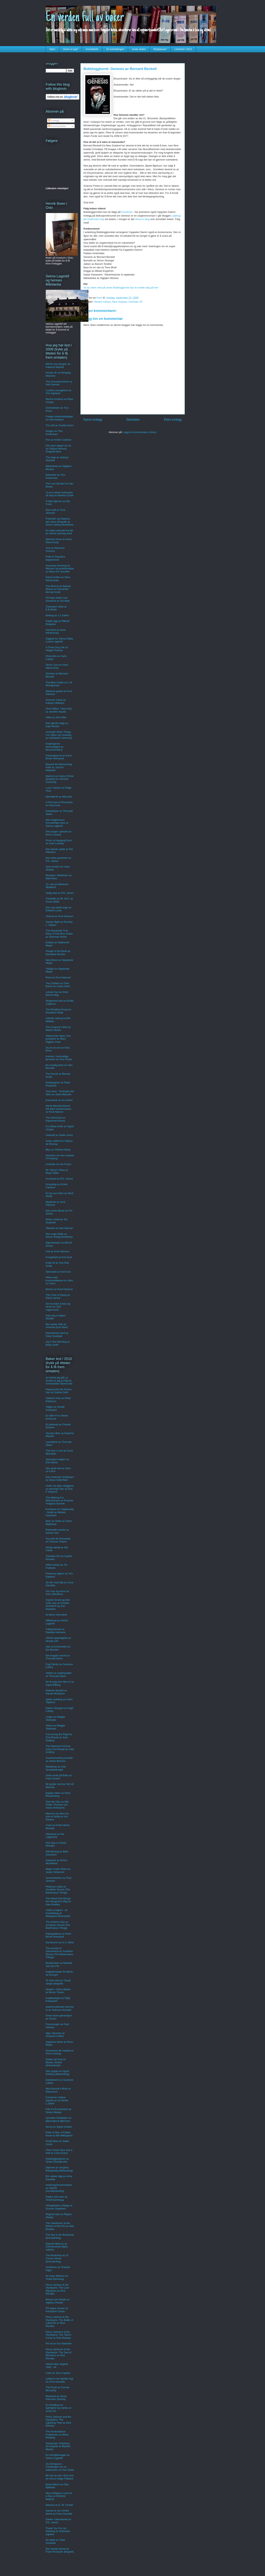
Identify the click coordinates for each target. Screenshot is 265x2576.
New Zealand (119, 301)
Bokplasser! (160, 49)
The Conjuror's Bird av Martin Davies (58, 1029)
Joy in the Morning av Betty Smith (58, 1343)
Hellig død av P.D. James (60, 892)
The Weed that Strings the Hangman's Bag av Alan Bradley (58, 1901)
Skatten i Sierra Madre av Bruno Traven (58, 1991)
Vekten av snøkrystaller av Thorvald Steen (59, 1675)
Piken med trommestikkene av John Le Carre (59, 1280)
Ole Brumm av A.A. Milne (60, 1942)
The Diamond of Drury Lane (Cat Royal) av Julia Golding (60, 1749)
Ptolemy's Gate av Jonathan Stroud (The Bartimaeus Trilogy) (58, 1889)
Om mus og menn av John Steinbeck (57, 1593)
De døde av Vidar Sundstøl (55, 2541)
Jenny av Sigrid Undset (59, 2126)
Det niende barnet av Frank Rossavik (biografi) (60, 2550)
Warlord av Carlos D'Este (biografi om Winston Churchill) (60, 779)
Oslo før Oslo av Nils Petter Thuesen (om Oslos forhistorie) (57, 1804)
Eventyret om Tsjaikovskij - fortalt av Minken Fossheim (60, 1512)
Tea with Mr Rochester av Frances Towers (58, 1540)
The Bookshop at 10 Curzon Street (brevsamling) (57, 2258)
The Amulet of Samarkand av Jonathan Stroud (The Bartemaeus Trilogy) (59, 1953)
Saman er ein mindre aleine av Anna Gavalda (59, 2512)
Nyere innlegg (93, 419)
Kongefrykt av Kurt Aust (59, 1257)
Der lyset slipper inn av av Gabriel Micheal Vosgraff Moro (58, 448)
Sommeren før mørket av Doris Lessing (60, 2052)
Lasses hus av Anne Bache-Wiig (57, 994)
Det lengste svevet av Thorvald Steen (58, 1657)
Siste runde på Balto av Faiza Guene (59, 1777)
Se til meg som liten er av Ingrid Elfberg (60, 1683)
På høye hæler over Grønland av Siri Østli (58, 599)
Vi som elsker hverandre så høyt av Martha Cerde (59, 494)
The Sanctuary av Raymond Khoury (56, 1119)
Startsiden (133, 419)
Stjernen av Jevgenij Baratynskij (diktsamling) (59, 2169)
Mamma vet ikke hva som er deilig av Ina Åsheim (57, 1816)
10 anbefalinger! (115, 49)
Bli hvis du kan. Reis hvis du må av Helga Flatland (60, 2477)
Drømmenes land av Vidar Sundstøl (57, 1335)
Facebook (126, 212)
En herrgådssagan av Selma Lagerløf (58, 2456)
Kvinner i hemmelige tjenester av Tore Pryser (59, 1058)
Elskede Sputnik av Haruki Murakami (56, 1692)
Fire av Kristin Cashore (58, 439)
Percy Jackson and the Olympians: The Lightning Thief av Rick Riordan (58, 2421)
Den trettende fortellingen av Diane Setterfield (60, 1479)
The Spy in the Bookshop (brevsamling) (60, 2236)
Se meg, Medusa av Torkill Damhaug (57, 2277)
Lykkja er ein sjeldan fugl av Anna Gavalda (59, 2380)
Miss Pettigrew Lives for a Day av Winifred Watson (59, 2496)
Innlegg (53, 120)
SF (141, 301)
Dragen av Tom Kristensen (54, 433)
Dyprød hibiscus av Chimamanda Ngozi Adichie (57, 2246)
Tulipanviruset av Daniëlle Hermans (56, 1631)
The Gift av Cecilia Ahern (60, 425)
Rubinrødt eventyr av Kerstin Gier (57, 1531)
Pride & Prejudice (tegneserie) (55, 558)
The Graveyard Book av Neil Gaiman (59, 383)
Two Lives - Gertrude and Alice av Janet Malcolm (60, 1093)
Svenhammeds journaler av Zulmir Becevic (59, 1759)
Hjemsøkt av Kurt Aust (58, 1271)
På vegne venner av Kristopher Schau (57, 2310)
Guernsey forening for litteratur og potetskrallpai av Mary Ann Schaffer (60, 568)
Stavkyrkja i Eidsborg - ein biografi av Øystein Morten (58, 2446)
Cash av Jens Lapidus (58, 2372)
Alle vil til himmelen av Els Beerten (58, 1648)
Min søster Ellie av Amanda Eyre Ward (57, 1326)
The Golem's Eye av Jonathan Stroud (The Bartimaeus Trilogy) (58, 1924)
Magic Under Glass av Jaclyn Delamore (58, 1870)
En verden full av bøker (85, 18)
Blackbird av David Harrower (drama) (56, 2398)
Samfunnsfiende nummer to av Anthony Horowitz (60, 2008)
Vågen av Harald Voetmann (55, 1408)
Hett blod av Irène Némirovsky (56, 631)
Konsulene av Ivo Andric (59, 1100)
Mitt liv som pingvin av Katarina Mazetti (58, 365)
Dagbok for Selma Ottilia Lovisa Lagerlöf (59, 640)
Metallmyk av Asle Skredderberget (56, 1768)
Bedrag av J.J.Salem (57, 615)
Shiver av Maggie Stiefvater (55, 1727)
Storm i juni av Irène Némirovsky (57, 666)
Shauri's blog (142, 219)
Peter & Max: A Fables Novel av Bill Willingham (59, 2134)
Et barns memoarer (56, 1614)
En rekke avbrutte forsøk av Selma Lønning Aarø (59, 532)
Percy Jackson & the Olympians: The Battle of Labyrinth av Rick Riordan (59, 2321)
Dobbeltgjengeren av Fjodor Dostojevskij (57, 2160)
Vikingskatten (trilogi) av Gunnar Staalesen (59, 2207)
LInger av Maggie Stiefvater (55, 1718)
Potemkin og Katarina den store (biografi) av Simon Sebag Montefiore (59, 521)
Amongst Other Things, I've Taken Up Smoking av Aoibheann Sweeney (59, 734)
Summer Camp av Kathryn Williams (56, 701)
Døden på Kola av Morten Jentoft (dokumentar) (56, 2062)
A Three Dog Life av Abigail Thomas (57, 649)
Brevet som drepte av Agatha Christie (58, 2301)
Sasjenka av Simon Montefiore (56, 1862)
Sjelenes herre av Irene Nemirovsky (59, 541)
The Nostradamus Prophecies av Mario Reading (57, 2434)
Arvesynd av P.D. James (59, 1178)
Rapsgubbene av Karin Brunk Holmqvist (58, 1935)
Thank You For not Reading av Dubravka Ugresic (58, 2531)
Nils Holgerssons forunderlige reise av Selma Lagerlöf (57, 822)
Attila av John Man (56, 717)
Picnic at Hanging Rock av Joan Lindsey (59, 842)
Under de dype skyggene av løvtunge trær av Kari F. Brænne (60, 1488)
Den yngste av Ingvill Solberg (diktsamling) (57, 2073)
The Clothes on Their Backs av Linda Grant (58, 985)
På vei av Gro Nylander (59, 2343)
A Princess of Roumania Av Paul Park (59, 804)
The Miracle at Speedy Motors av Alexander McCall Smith (58, 589)
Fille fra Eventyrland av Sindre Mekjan (58, 2111)
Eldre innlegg (172, 419)
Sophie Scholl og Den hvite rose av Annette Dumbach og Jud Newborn (58, 1604)
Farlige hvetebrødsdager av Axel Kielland (59, 418)
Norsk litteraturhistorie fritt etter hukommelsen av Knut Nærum (58, 1108)
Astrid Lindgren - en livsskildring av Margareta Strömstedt (58, 1913)
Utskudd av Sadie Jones (59, 1135)
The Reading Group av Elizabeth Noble (58, 1011)
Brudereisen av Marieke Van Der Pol (59, 1965)
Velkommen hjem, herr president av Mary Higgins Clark (58, 1038)
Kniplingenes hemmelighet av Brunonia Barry (55, 746)
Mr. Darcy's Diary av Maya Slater (57, 1171)
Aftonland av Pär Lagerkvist (55, 1836)
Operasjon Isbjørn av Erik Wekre (57, 1461)
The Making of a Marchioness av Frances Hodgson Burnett (59, 1500)
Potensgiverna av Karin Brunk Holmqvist (59, 757)
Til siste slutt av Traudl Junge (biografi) (58, 1982)
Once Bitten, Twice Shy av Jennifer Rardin (59, 710)
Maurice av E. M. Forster (59, 2505)
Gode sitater (139, 49)
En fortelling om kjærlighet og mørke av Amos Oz (58, 2407)
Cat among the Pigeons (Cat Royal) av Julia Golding (59, 1737)
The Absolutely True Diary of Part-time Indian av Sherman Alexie (59, 933)
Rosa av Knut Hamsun (58, 977)
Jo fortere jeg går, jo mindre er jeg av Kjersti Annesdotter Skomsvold (59, 1380)
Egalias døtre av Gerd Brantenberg (58, 1795)
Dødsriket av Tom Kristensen (55, 476)
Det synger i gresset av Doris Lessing (59, 833)
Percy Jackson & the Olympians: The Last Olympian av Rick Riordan (57, 2289)
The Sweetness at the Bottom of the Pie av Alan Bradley (60, 2226)
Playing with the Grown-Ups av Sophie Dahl (59, 1391)
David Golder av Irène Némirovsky (58, 579)
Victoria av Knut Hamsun (59, 916)
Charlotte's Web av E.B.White (56, 608)
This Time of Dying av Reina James (58, 1297)
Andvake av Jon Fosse (58, 1164)
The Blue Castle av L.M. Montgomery (59, 684)
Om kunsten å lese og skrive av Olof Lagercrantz (58, 1306)
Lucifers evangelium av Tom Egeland (59, 392)
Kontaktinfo (92, 49)
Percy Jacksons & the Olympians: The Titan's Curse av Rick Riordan (58, 2334)
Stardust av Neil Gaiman (59, 1228)
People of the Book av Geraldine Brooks (58, 953)
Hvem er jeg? (70, 49)
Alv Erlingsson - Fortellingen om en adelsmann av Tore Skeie (60, 2466)
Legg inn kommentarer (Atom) (139, 432)
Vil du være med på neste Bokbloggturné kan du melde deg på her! (121, 287)
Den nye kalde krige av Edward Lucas (58, 909)
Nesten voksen (102, 301)
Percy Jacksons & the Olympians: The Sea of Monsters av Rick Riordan (58, 2354)
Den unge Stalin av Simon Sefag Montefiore (59, 1235)
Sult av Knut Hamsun (57, 1251)
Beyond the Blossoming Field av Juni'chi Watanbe (59, 767)
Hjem (52, 49)
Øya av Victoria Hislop (58, 1149)
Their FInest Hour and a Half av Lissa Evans (59, 2152)
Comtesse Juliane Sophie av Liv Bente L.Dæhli (57, 2100)
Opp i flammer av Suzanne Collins (55, 2035)
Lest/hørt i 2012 (183, 49)
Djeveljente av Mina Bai (59, 796)
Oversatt (133, 301)
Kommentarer (57, 126)
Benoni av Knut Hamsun (59, 1289)
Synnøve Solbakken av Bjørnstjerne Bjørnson (59, 2119)
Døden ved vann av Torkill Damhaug (57, 2198)
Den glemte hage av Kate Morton (57, 725)
